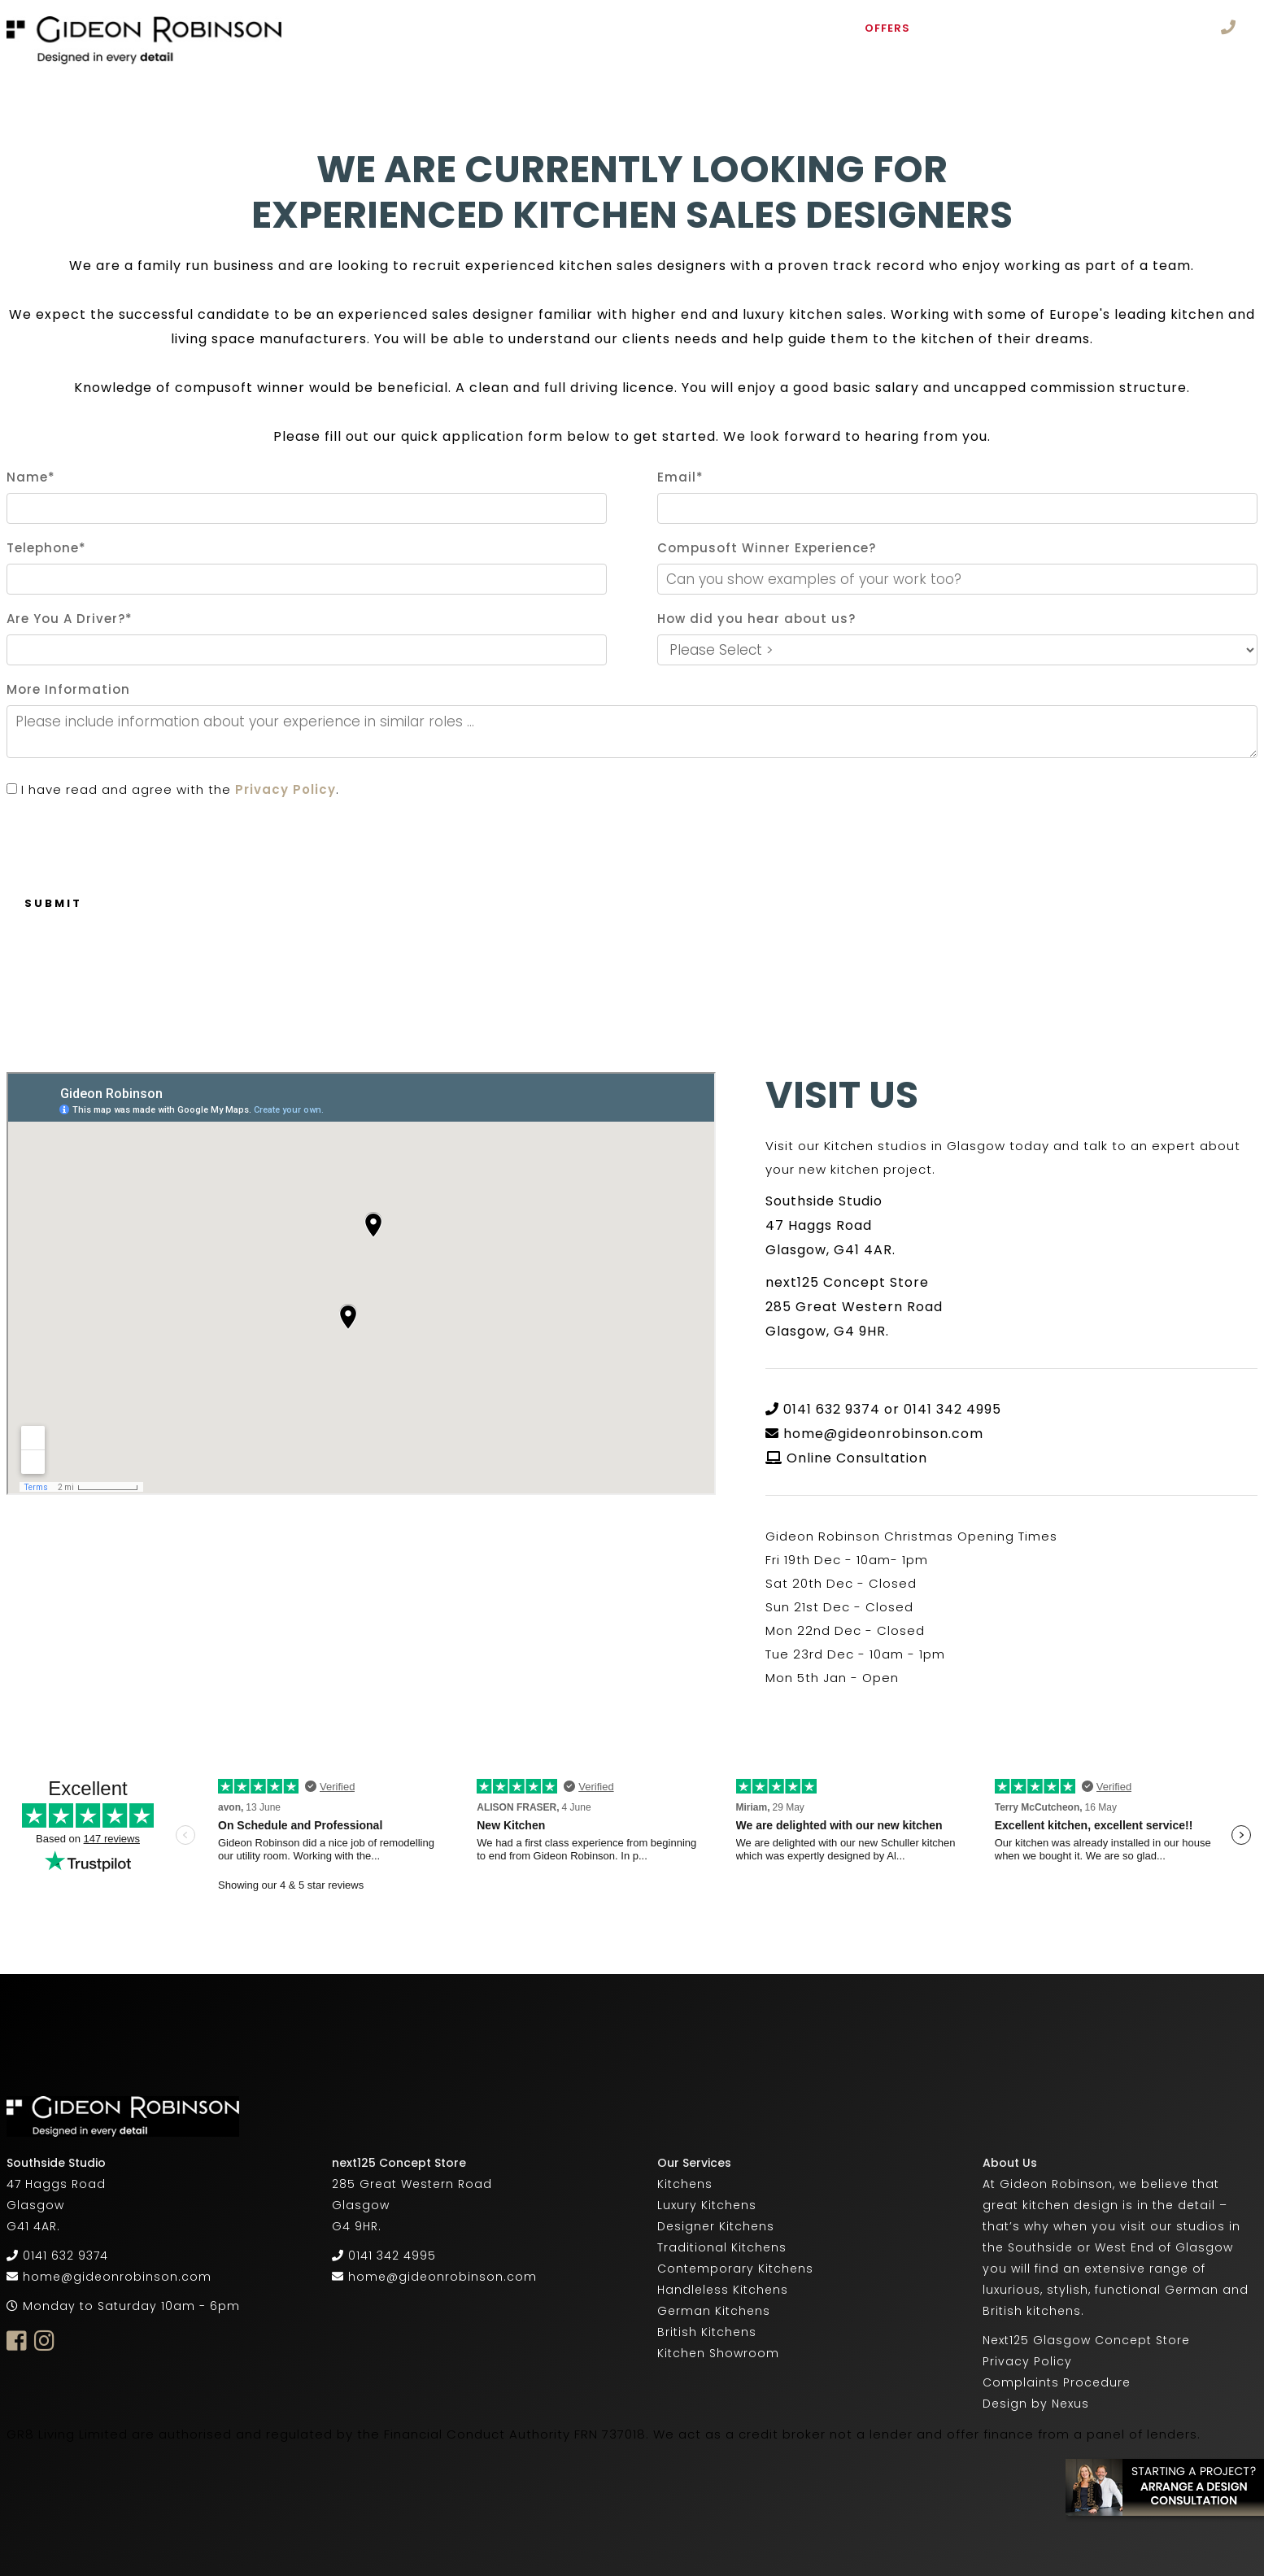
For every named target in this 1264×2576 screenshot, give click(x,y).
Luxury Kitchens (706, 2205)
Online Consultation (857, 1458)
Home (364, 28)
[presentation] (130, 838)
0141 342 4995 (392, 2255)
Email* (680, 477)
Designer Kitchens (715, 2226)
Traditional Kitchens (722, 2247)
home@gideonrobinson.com (883, 1433)
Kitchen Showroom (718, 2353)
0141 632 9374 (65, 2255)
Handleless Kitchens (722, 2290)
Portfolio (724, 28)
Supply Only (1075, 28)
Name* (31, 477)
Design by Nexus (1036, 2403)
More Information (68, 689)
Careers (374, 53)
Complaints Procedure (1057, 2382)
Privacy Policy (285, 789)
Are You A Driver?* (70, 618)
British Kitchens (706, 2332)
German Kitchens (713, 2311)
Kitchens (513, 28)
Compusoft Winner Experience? (766, 547)
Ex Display (973, 28)
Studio (811, 28)
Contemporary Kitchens (735, 2268)
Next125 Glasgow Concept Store (1086, 2340)
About (432, 28)
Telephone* (46, 547)
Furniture (617, 28)
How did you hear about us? (756, 618)
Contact (462, 53)
